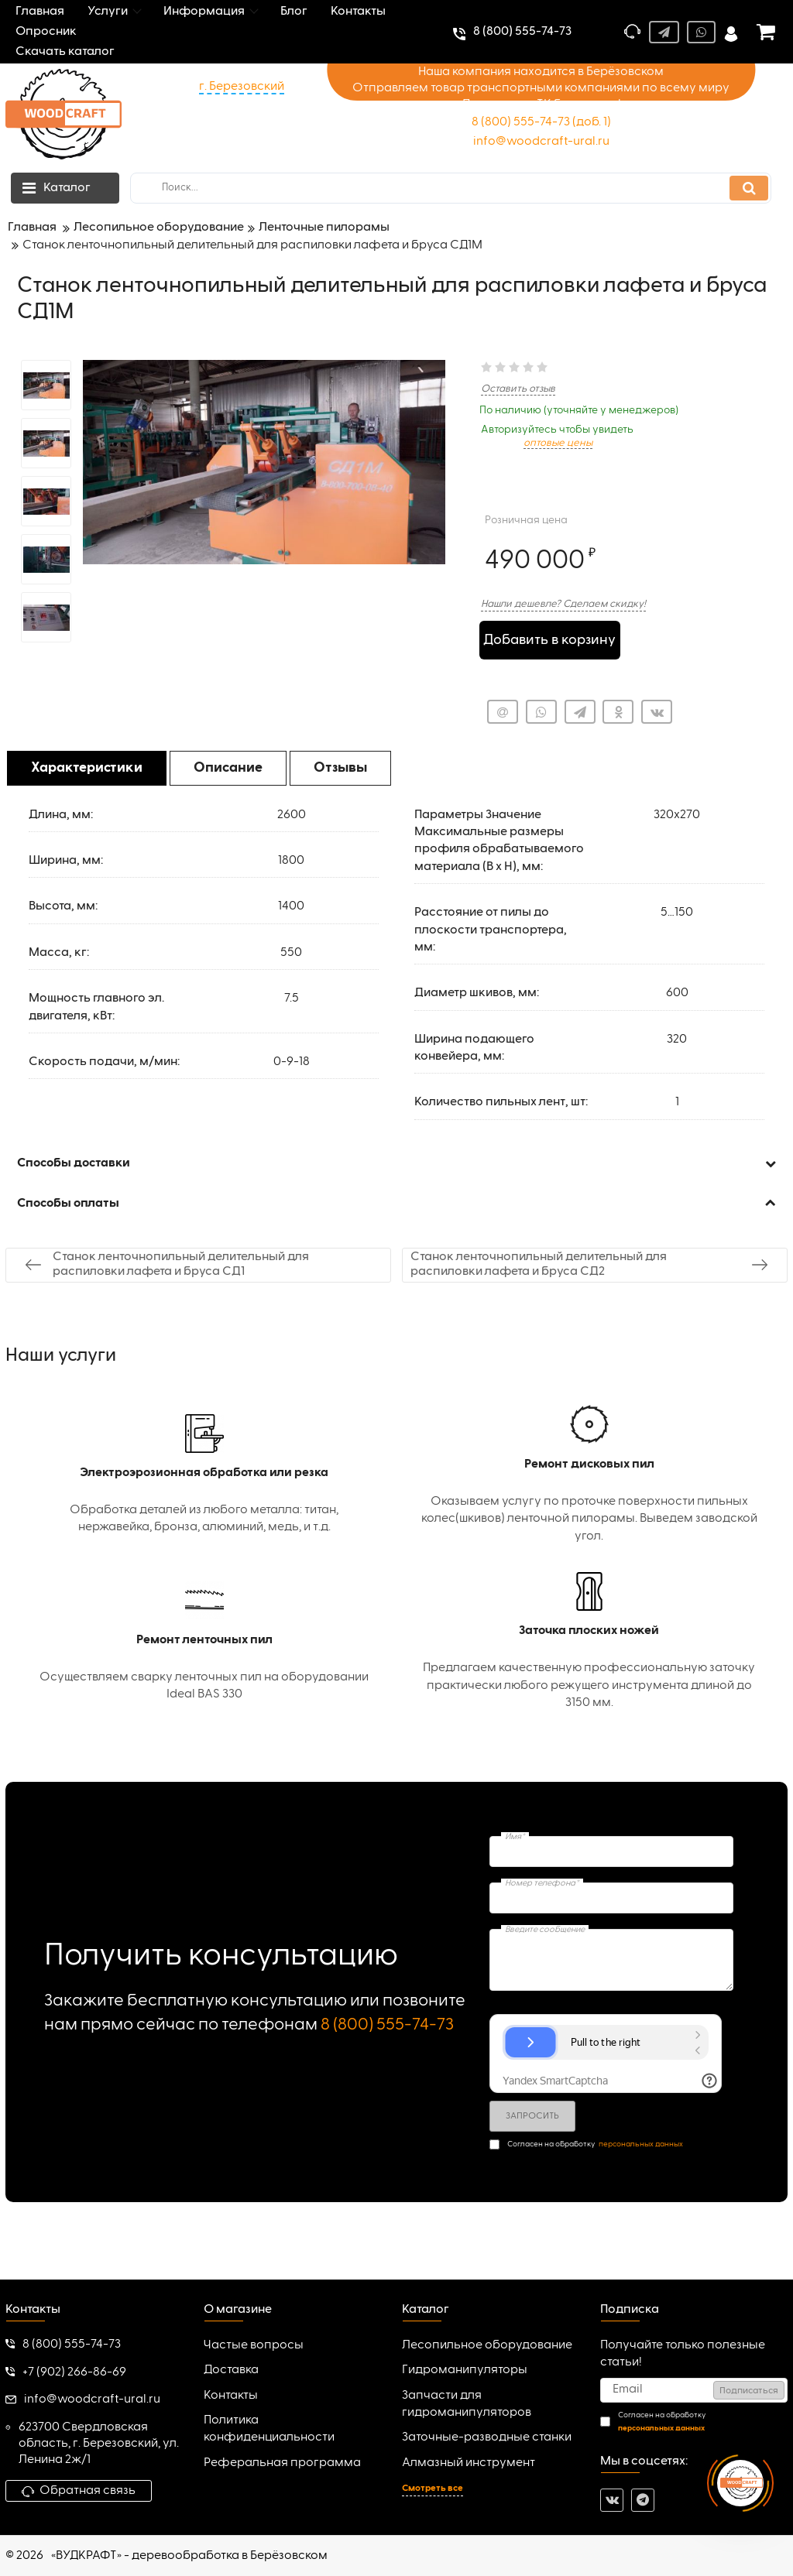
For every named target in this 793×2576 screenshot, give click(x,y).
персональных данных (641, 2144)
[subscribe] (694, 2390)
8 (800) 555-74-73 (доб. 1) (541, 122)
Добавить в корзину (549, 640)
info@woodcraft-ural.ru (541, 141)
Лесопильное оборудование (487, 2345)
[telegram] (642, 2500)
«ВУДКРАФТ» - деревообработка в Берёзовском (189, 2556)
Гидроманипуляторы (464, 2370)
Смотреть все (432, 2488)
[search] (450, 188)
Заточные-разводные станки (487, 2437)
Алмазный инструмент (468, 2463)
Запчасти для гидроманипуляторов (466, 2404)
